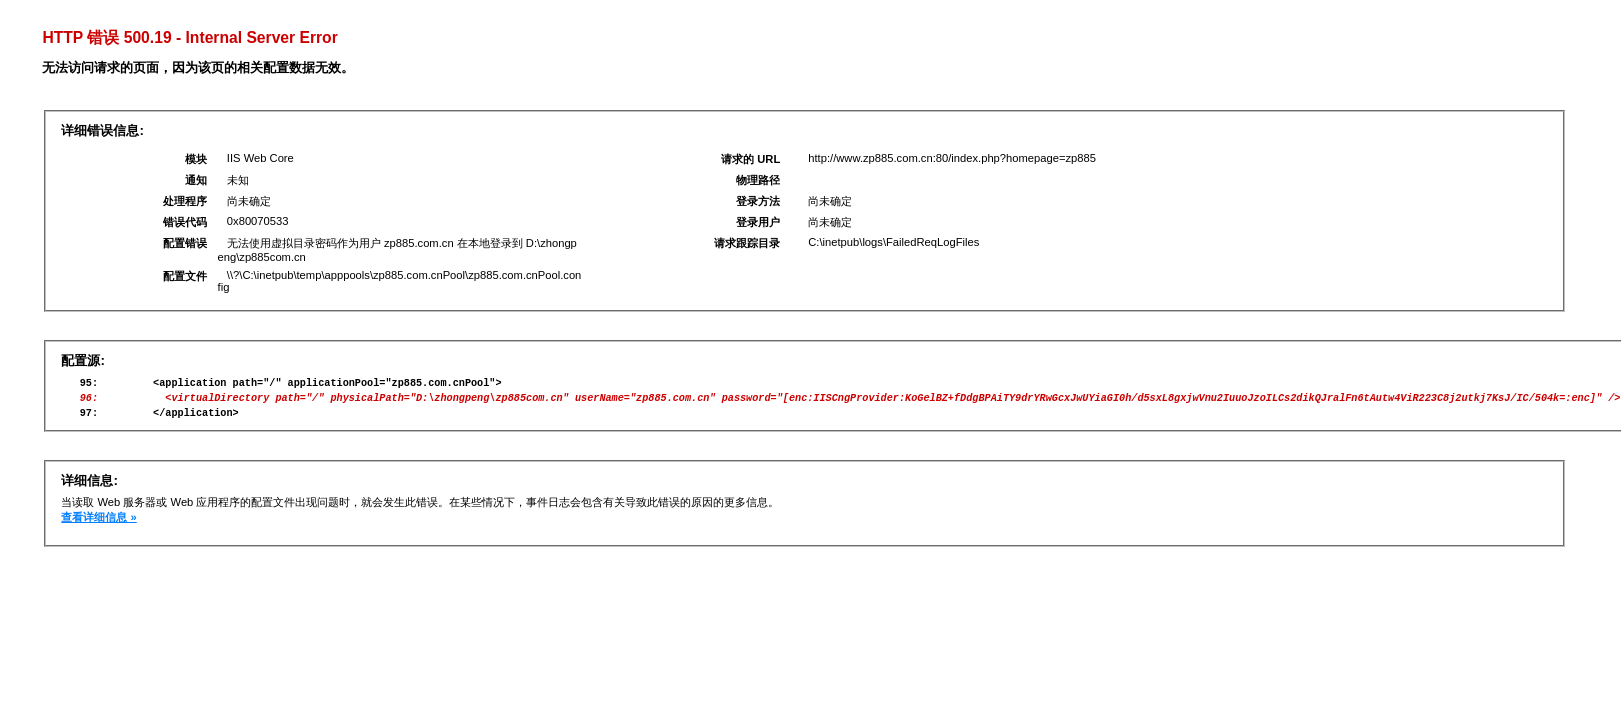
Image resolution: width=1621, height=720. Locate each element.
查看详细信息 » (98, 526)
